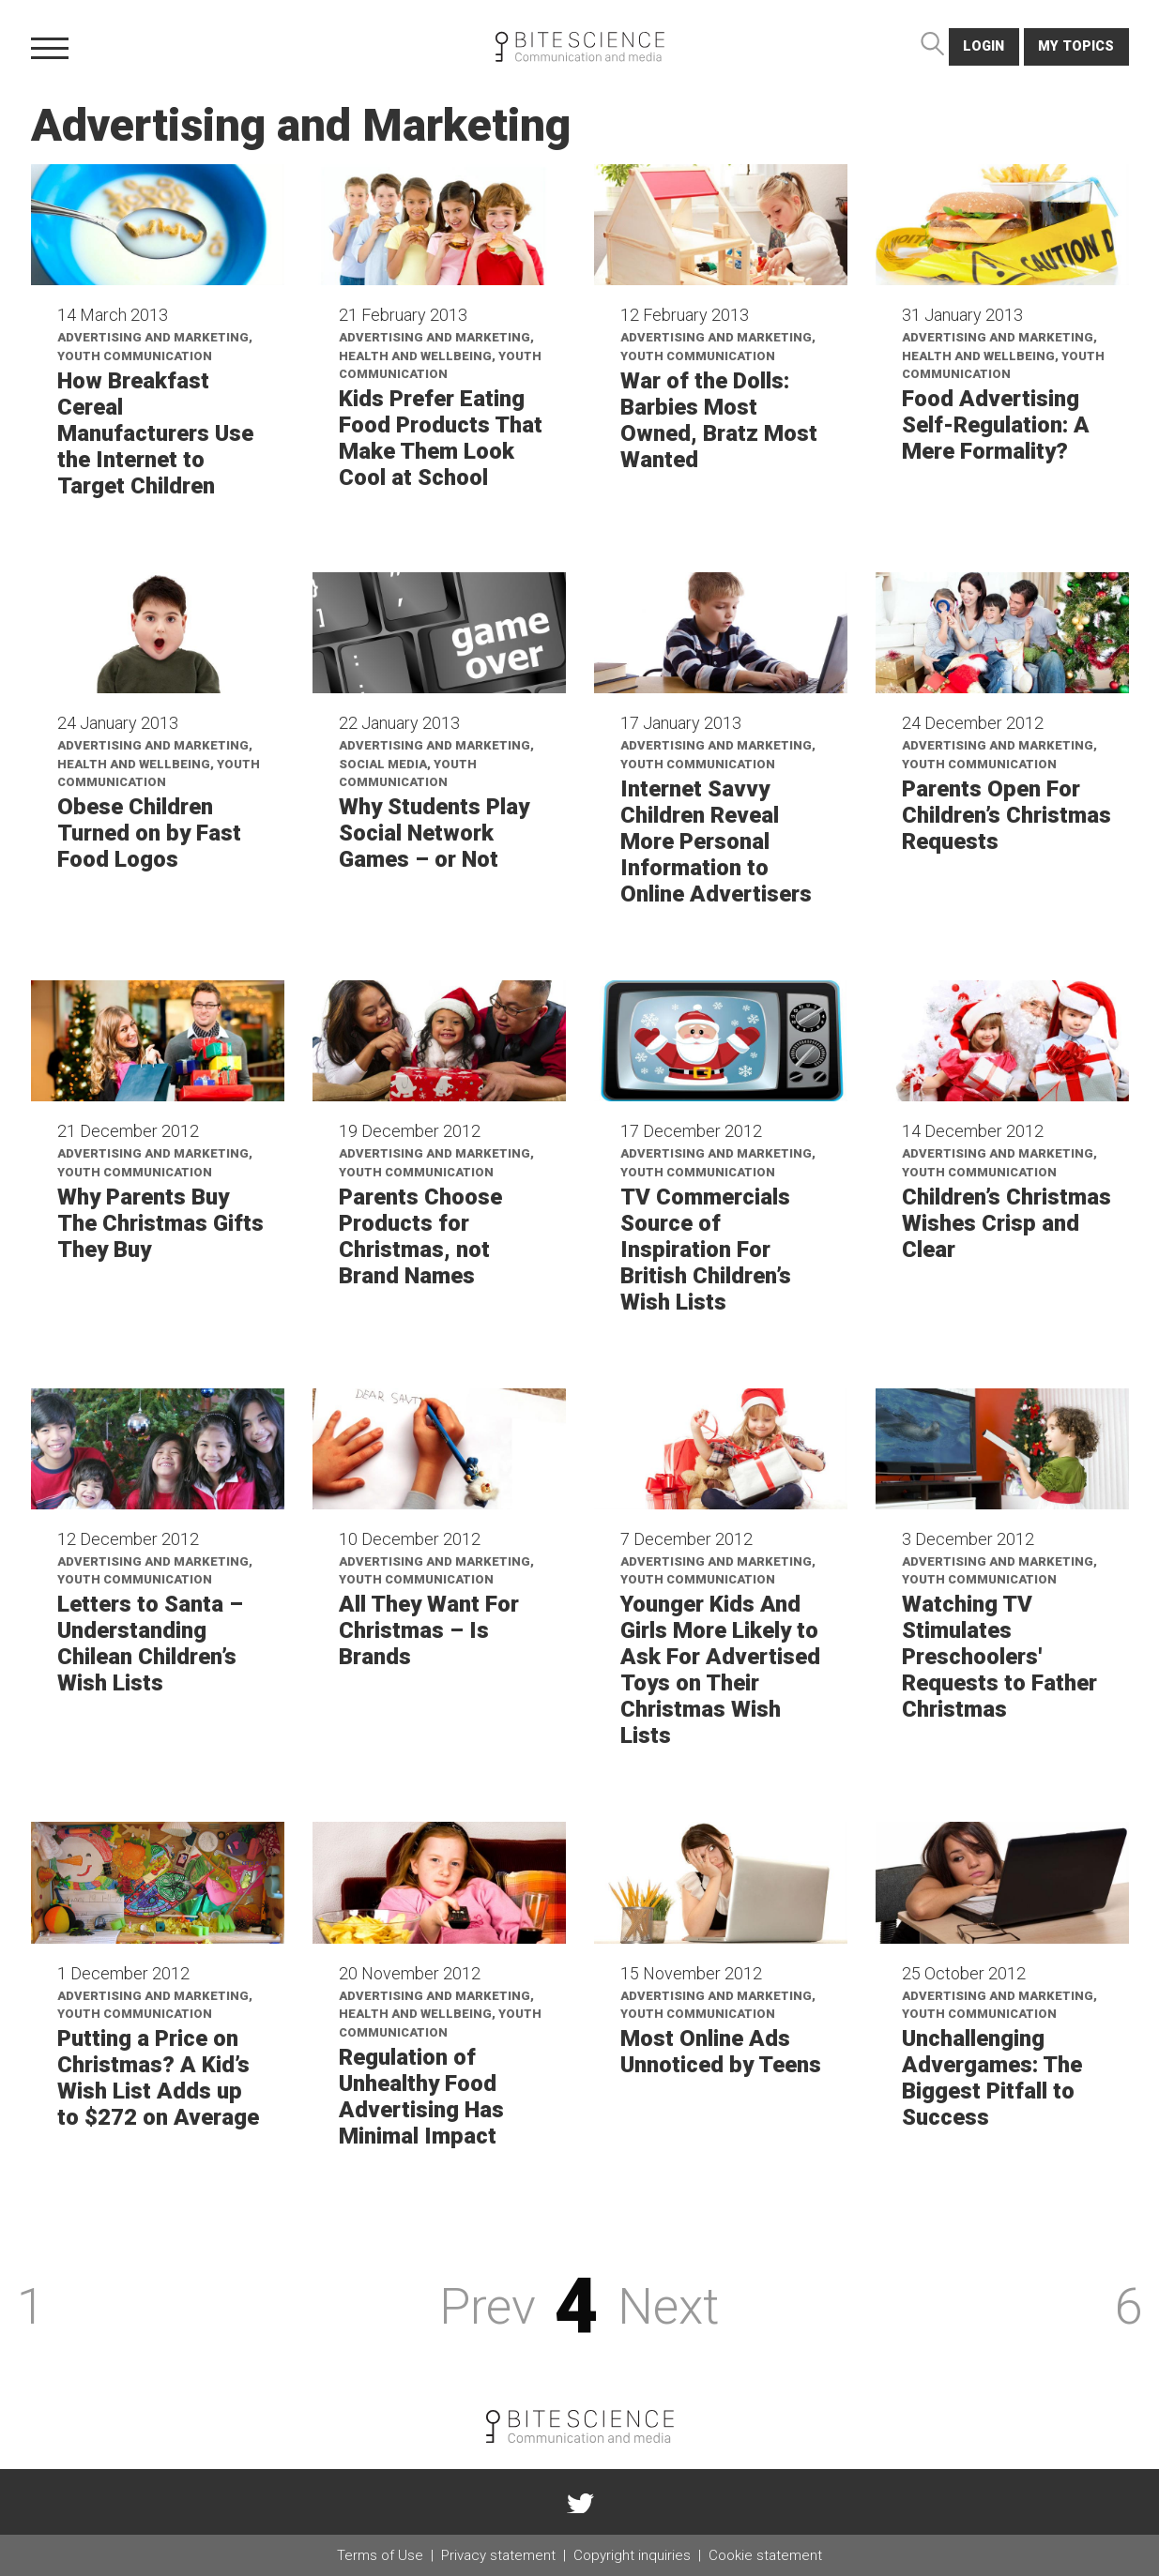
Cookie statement (765, 2555)
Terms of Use (380, 2555)
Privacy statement (498, 2555)
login (983, 46)
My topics (1076, 46)
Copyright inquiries (632, 2555)
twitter (580, 2502)
